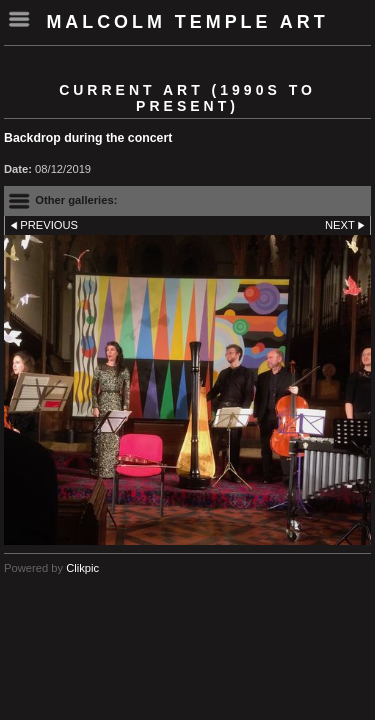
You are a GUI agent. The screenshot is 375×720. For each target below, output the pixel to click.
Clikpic (82, 568)
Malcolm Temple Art (187, 22)
